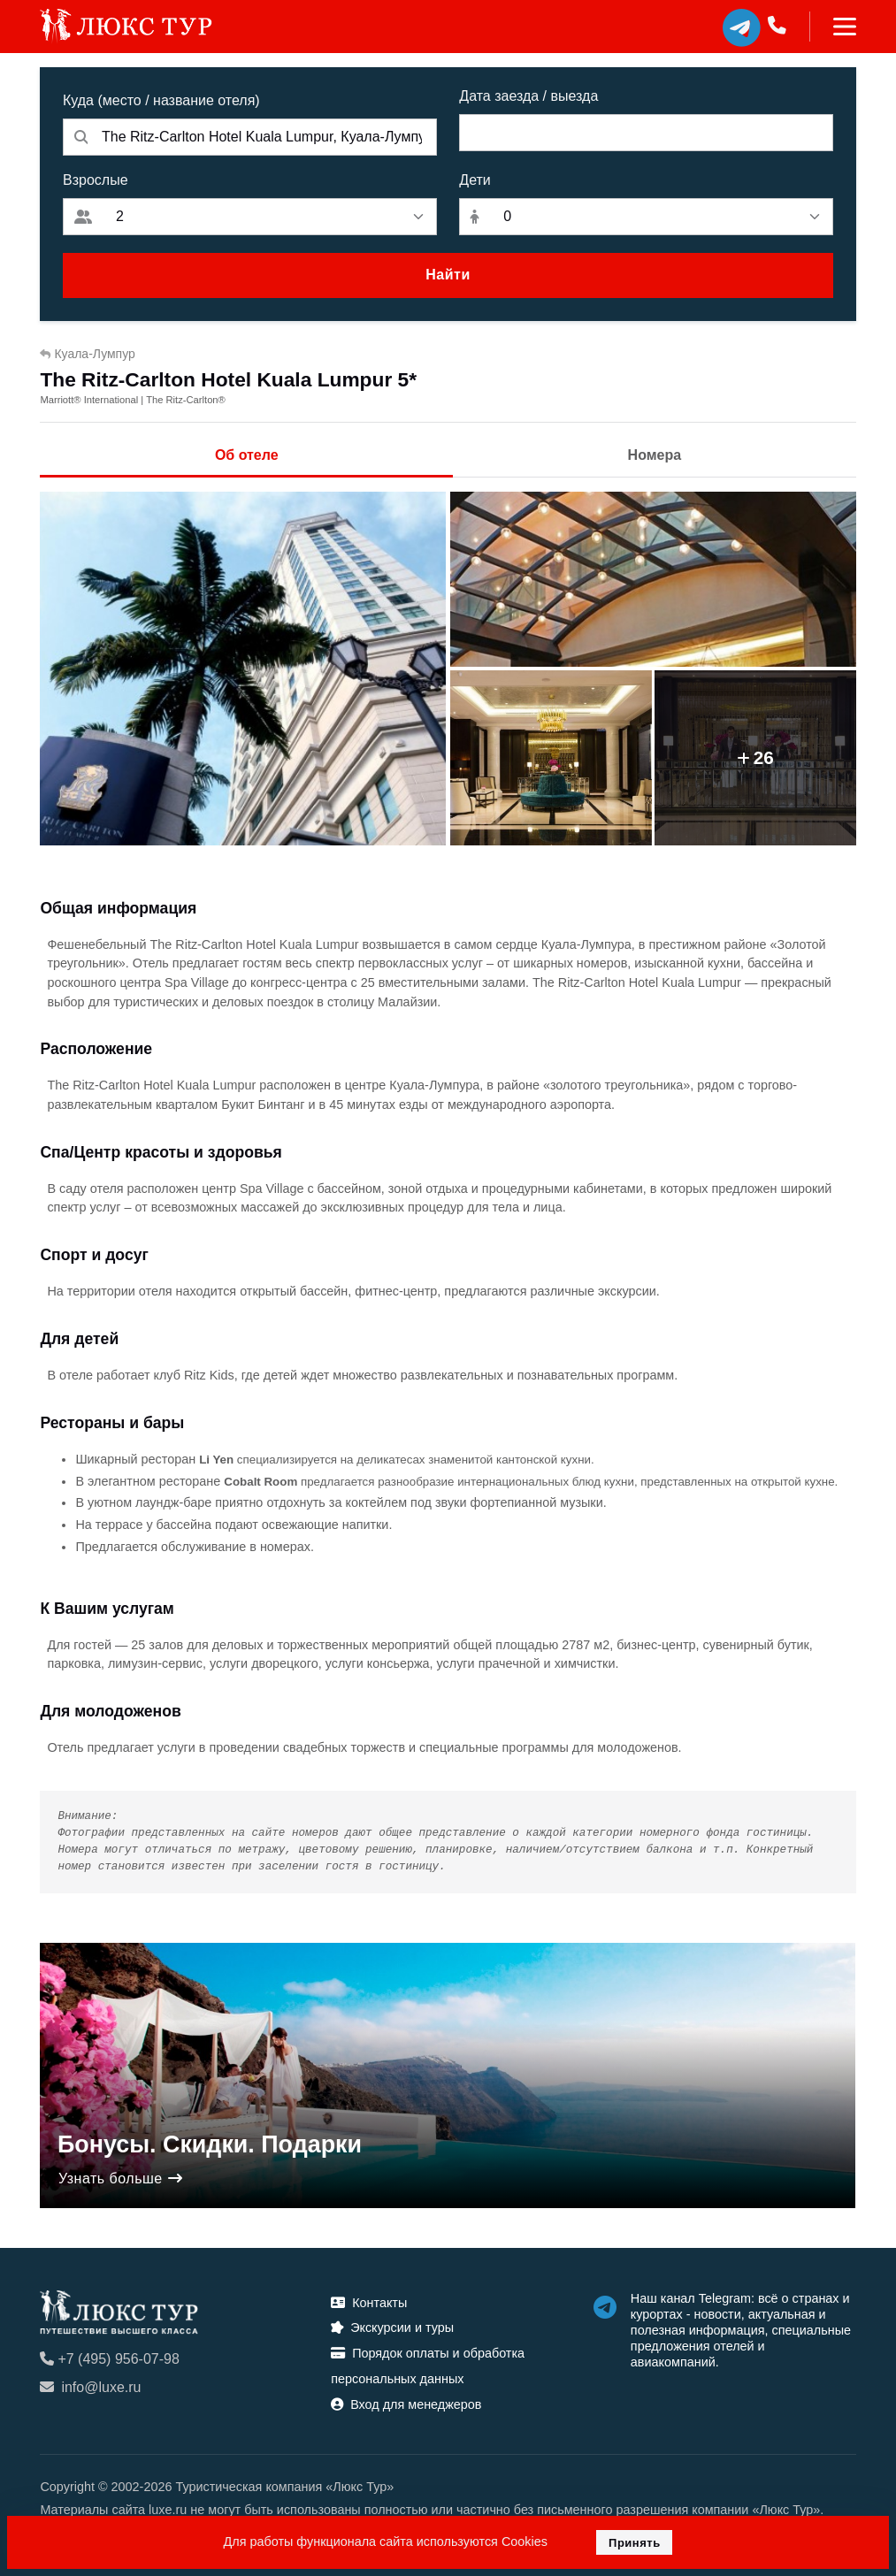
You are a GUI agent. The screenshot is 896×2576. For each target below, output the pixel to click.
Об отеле (247, 454)
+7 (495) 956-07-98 (109, 2358)
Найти (447, 274)
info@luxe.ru (90, 2387)
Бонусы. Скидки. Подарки (209, 2144)
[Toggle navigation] (832, 26)
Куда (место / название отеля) (161, 100)
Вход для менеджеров (406, 2404)
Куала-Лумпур (87, 354)
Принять (635, 2542)
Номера (655, 454)
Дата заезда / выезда (528, 95)
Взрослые (95, 179)
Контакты (369, 2303)
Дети (474, 179)
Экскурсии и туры (392, 2327)
